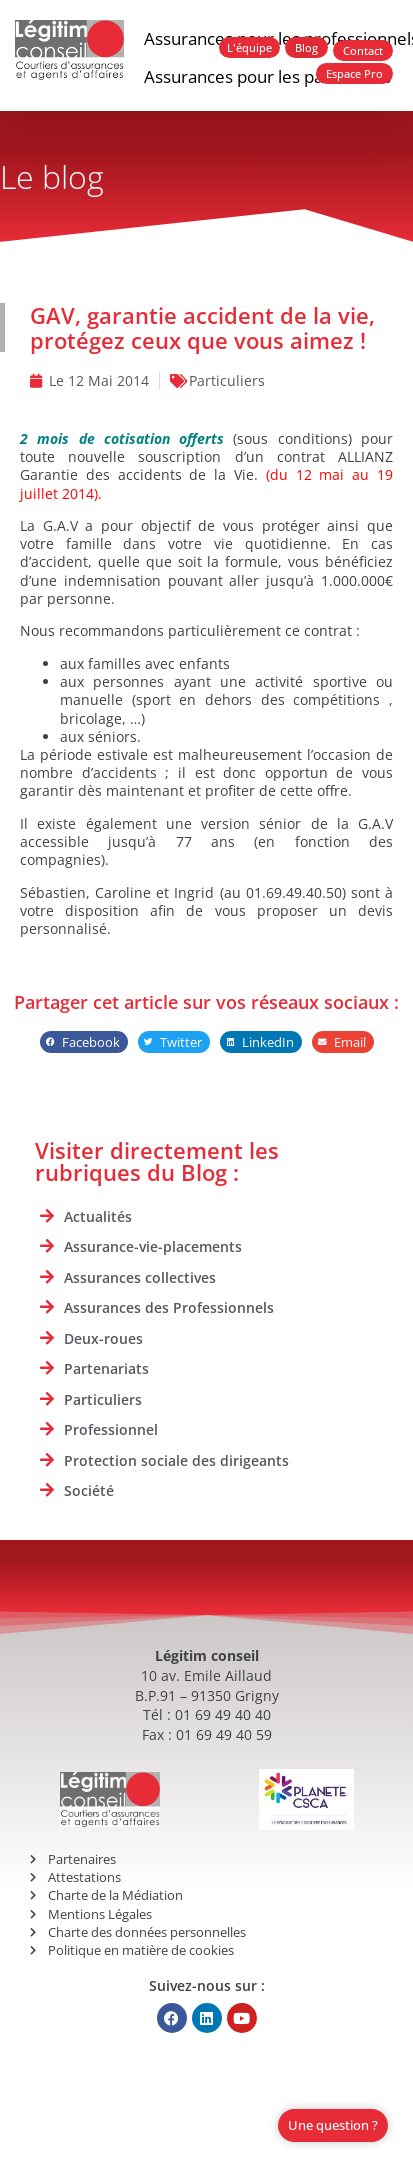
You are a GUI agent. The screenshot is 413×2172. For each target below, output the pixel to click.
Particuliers (227, 380)
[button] (84, 1042)
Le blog (52, 176)
